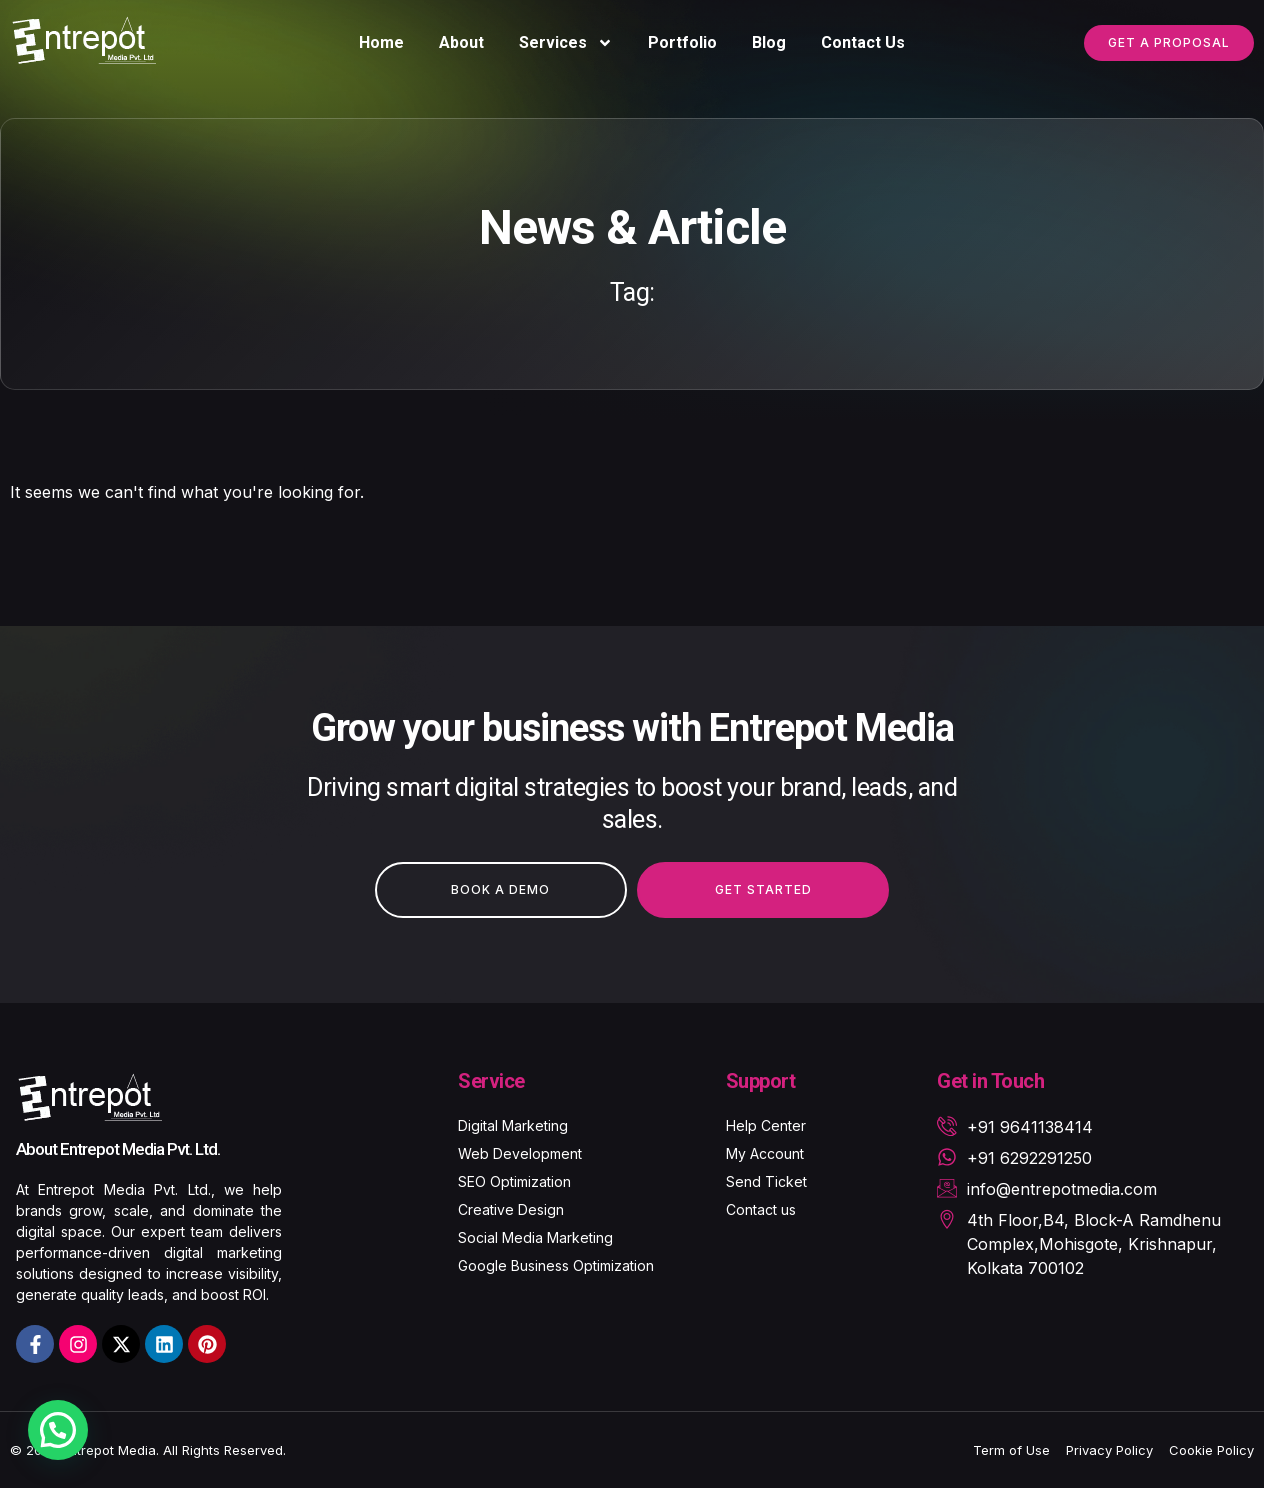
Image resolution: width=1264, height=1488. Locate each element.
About (461, 42)
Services (566, 43)
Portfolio (682, 42)
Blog (769, 42)
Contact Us (863, 42)
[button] (58, 1430)
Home (381, 42)
